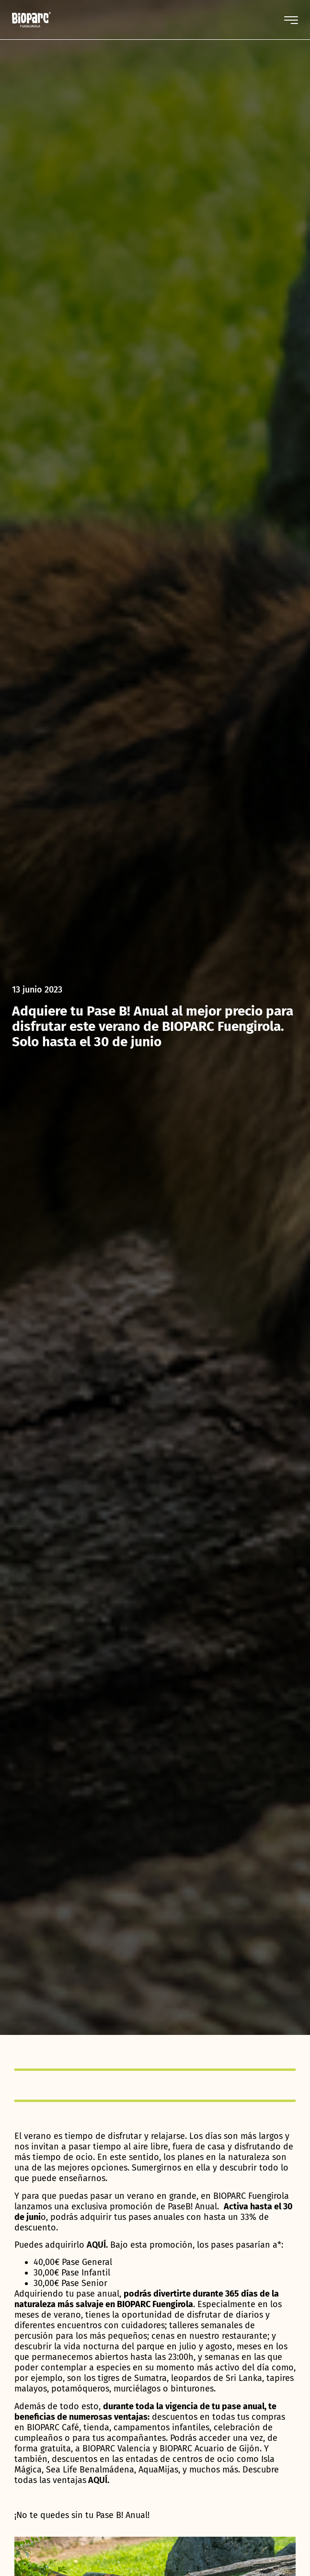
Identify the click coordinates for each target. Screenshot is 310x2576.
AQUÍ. (97, 2245)
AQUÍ (97, 2480)
